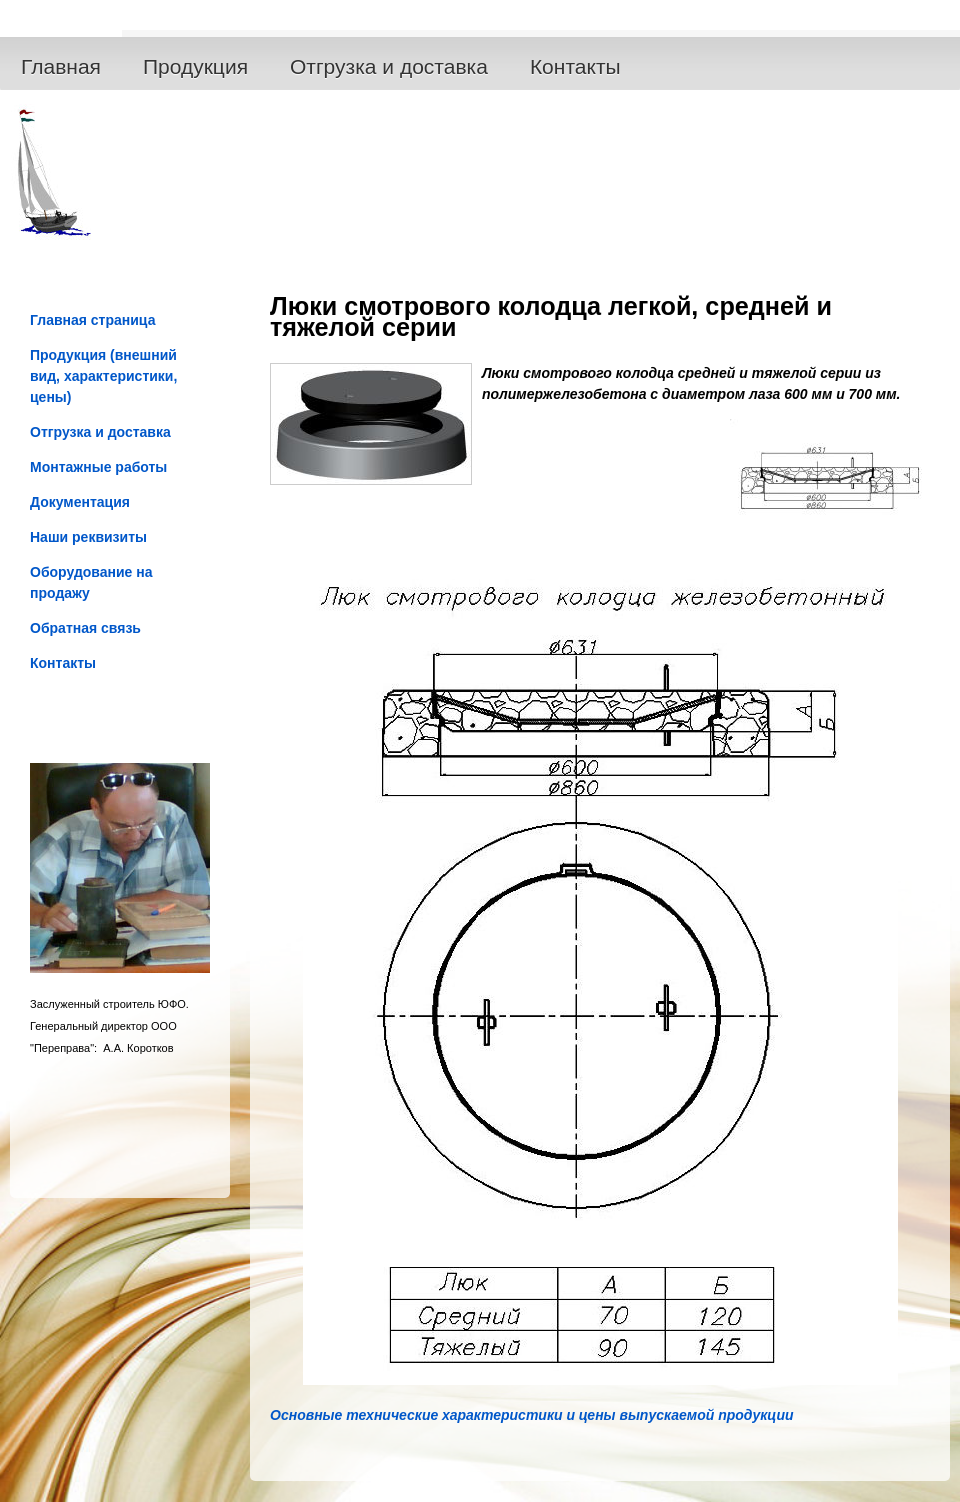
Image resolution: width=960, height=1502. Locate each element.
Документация (80, 502)
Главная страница (92, 320)
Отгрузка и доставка (389, 66)
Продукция (195, 66)
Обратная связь (85, 628)
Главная (61, 66)
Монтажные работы (98, 467)
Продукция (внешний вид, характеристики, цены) (103, 376)
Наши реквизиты (88, 537)
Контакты (575, 66)
